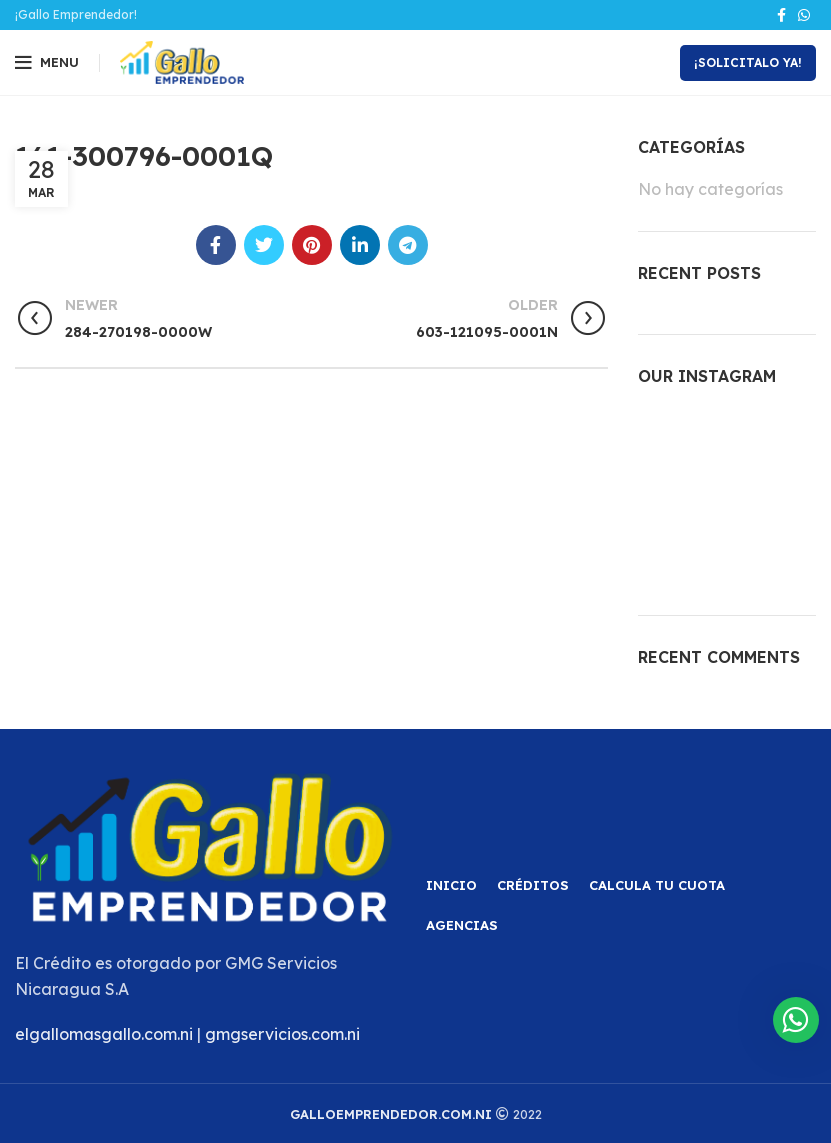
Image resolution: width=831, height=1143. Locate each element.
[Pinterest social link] (312, 245)
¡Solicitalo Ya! (748, 62)
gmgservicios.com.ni (282, 1034)
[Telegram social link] (408, 245)
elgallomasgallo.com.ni (104, 1034)
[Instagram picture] (665, 435)
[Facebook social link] (781, 15)
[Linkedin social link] (360, 245)
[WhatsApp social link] (804, 15)
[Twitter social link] (264, 245)
